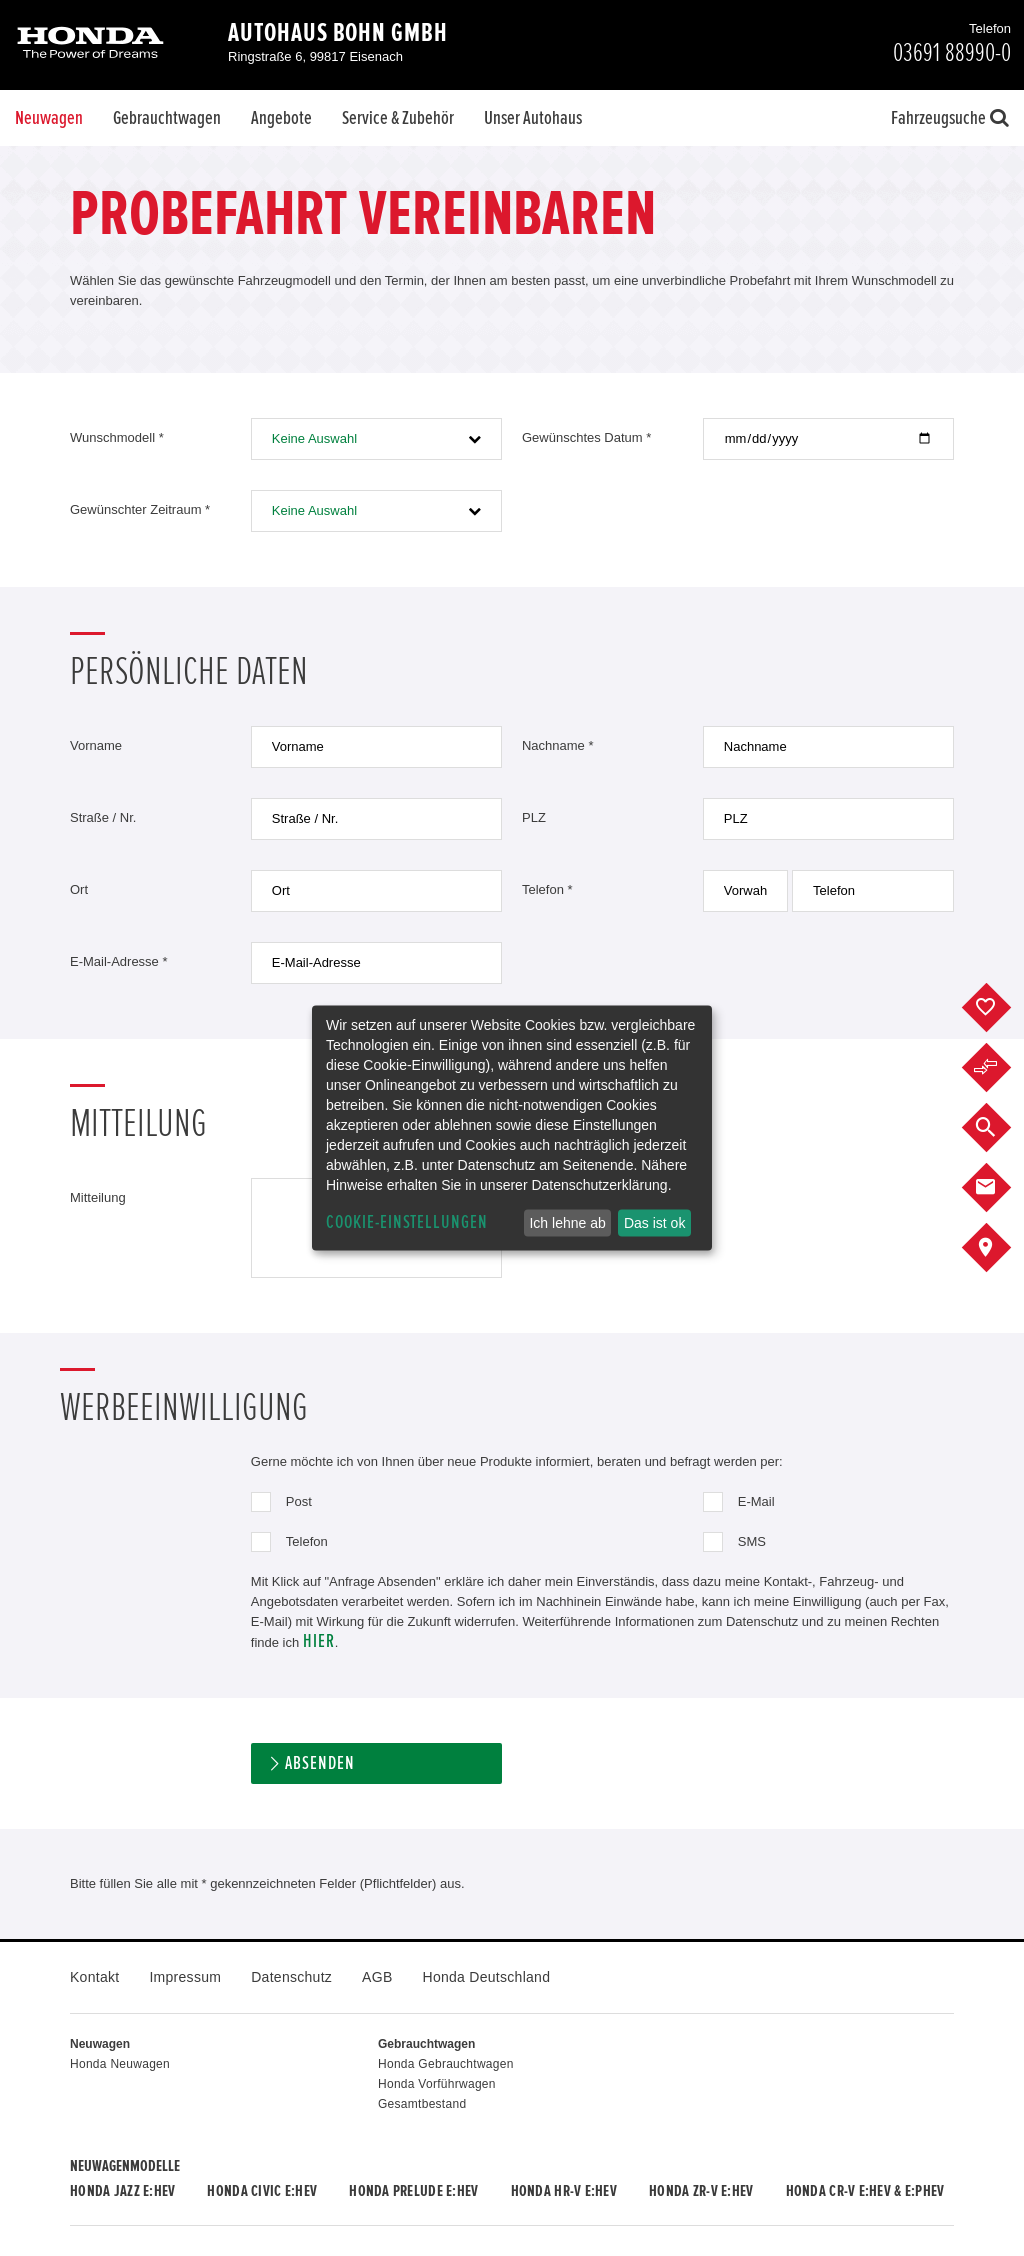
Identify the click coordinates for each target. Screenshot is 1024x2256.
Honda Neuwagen (120, 2064)
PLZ (534, 817)
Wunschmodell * (117, 437)
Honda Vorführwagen (437, 2084)
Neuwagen (49, 118)
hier (319, 1641)
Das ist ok (654, 1223)
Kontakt (94, 1977)
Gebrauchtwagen (167, 118)
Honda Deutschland (487, 1977)
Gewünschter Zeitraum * (140, 509)
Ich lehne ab (567, 1223)
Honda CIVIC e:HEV (262, 2191)
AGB (377, 1977)
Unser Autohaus (533, 118)
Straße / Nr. (103, 817)
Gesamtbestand (422, 2104)
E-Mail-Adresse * (119, 961)
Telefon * (547, 889)
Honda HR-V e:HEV (564, 2191)
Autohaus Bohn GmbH (338, 33)
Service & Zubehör (398, 118)
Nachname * (558, 745)
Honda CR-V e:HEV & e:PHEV (865, 2191)
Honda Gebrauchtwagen (446, 2064)
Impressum (185, 1977)
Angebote (281, 118)
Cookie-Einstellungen (407, 1222)
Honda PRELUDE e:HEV (413, 2191)
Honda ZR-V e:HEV (701, 2191)
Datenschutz (291, 1977)
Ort (79, 889)
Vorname (96, 745)
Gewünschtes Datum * (586, 437)
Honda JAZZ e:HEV (122, 2191)
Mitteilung (98, 1197)
